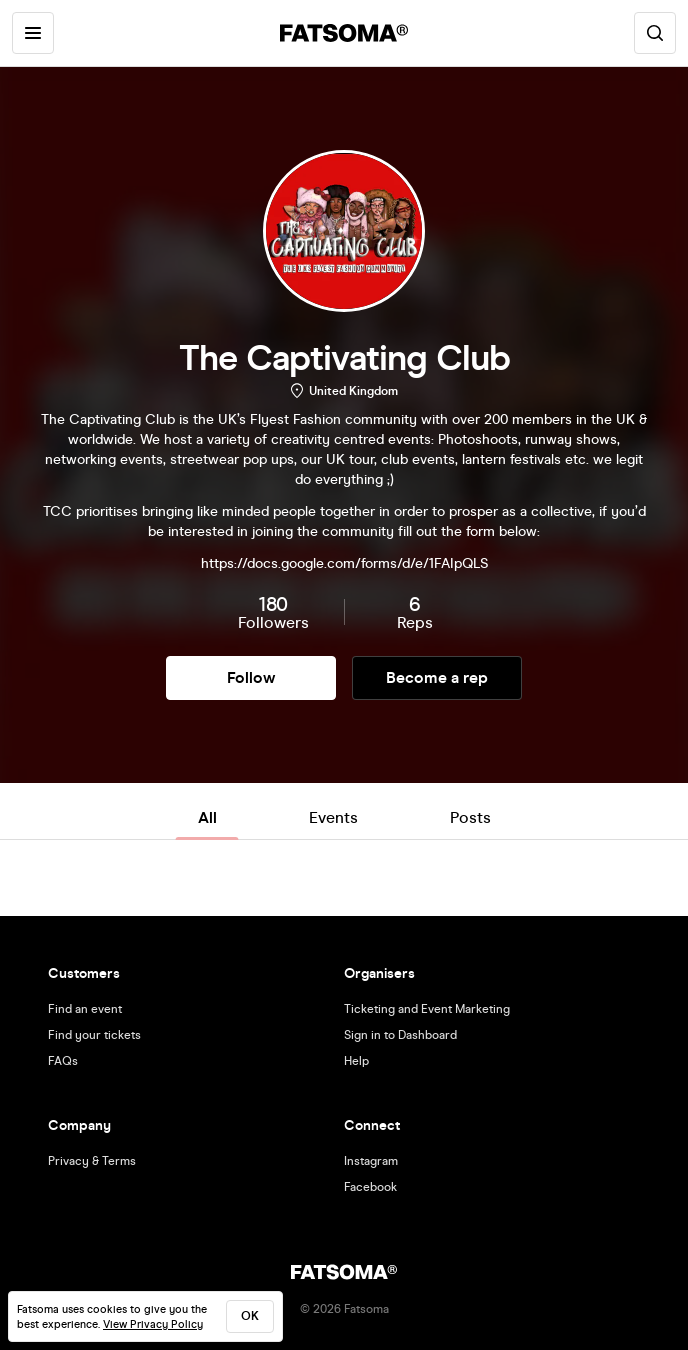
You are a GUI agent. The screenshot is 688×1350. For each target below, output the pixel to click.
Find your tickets (94, 1035)
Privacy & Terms (92, 1161)
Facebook (370, 1187)
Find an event (85, 1009)
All (207, 817)
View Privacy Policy (153, 1324)
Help (356, 1061)
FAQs (63, 1061)
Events (333, 817)
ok (250, 1316)
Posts (470, 817)
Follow (251, 677)
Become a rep (437, 677)
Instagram (371, 1161)
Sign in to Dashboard (400, 1035)
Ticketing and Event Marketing (427, 1009)
